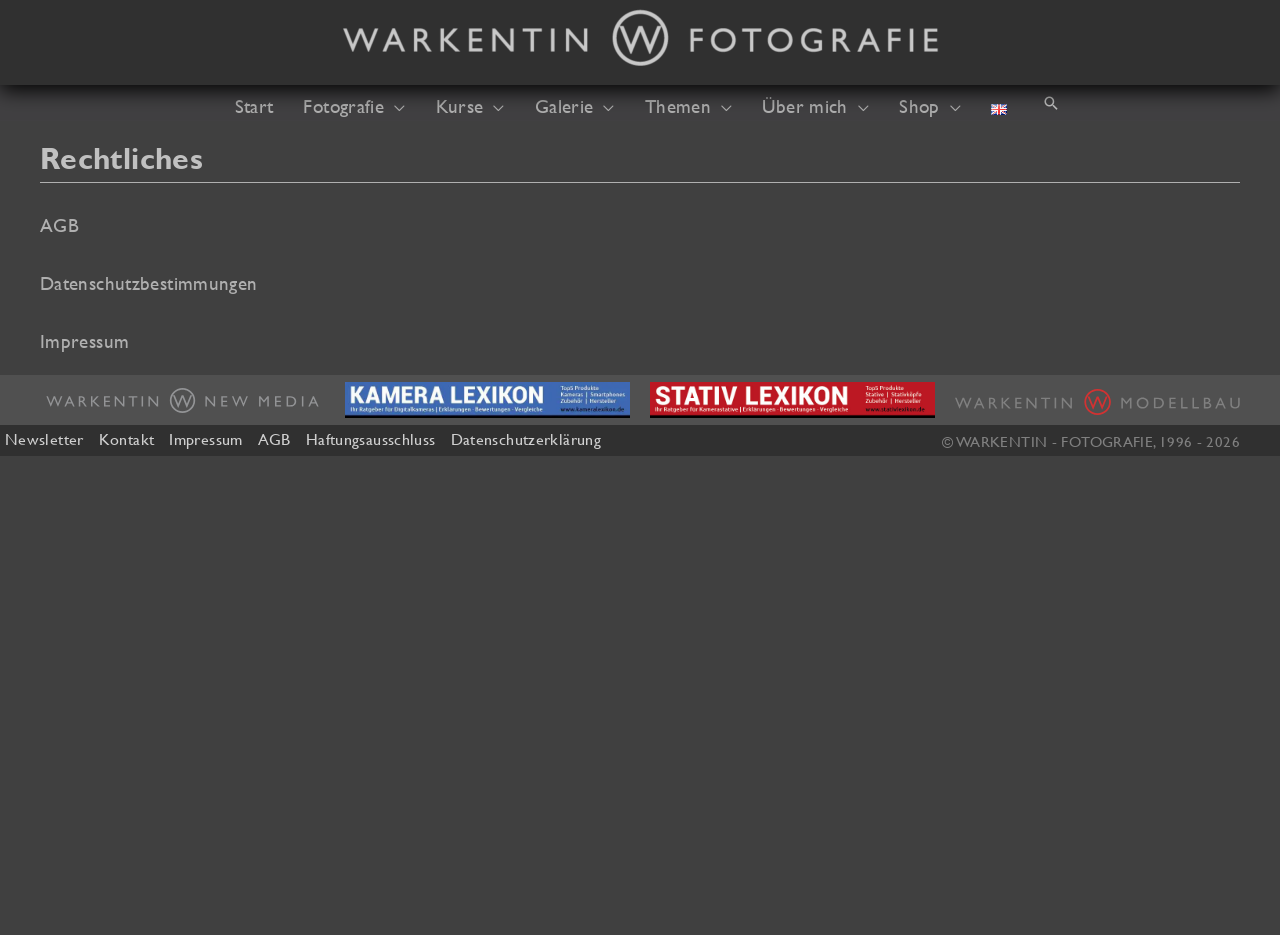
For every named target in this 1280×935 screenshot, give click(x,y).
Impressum (205, 439)
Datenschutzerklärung (526, 439)
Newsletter (44, 439)
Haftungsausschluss (371, 439)
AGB (274, 439)
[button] (394, 106)
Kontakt (127, 439)
